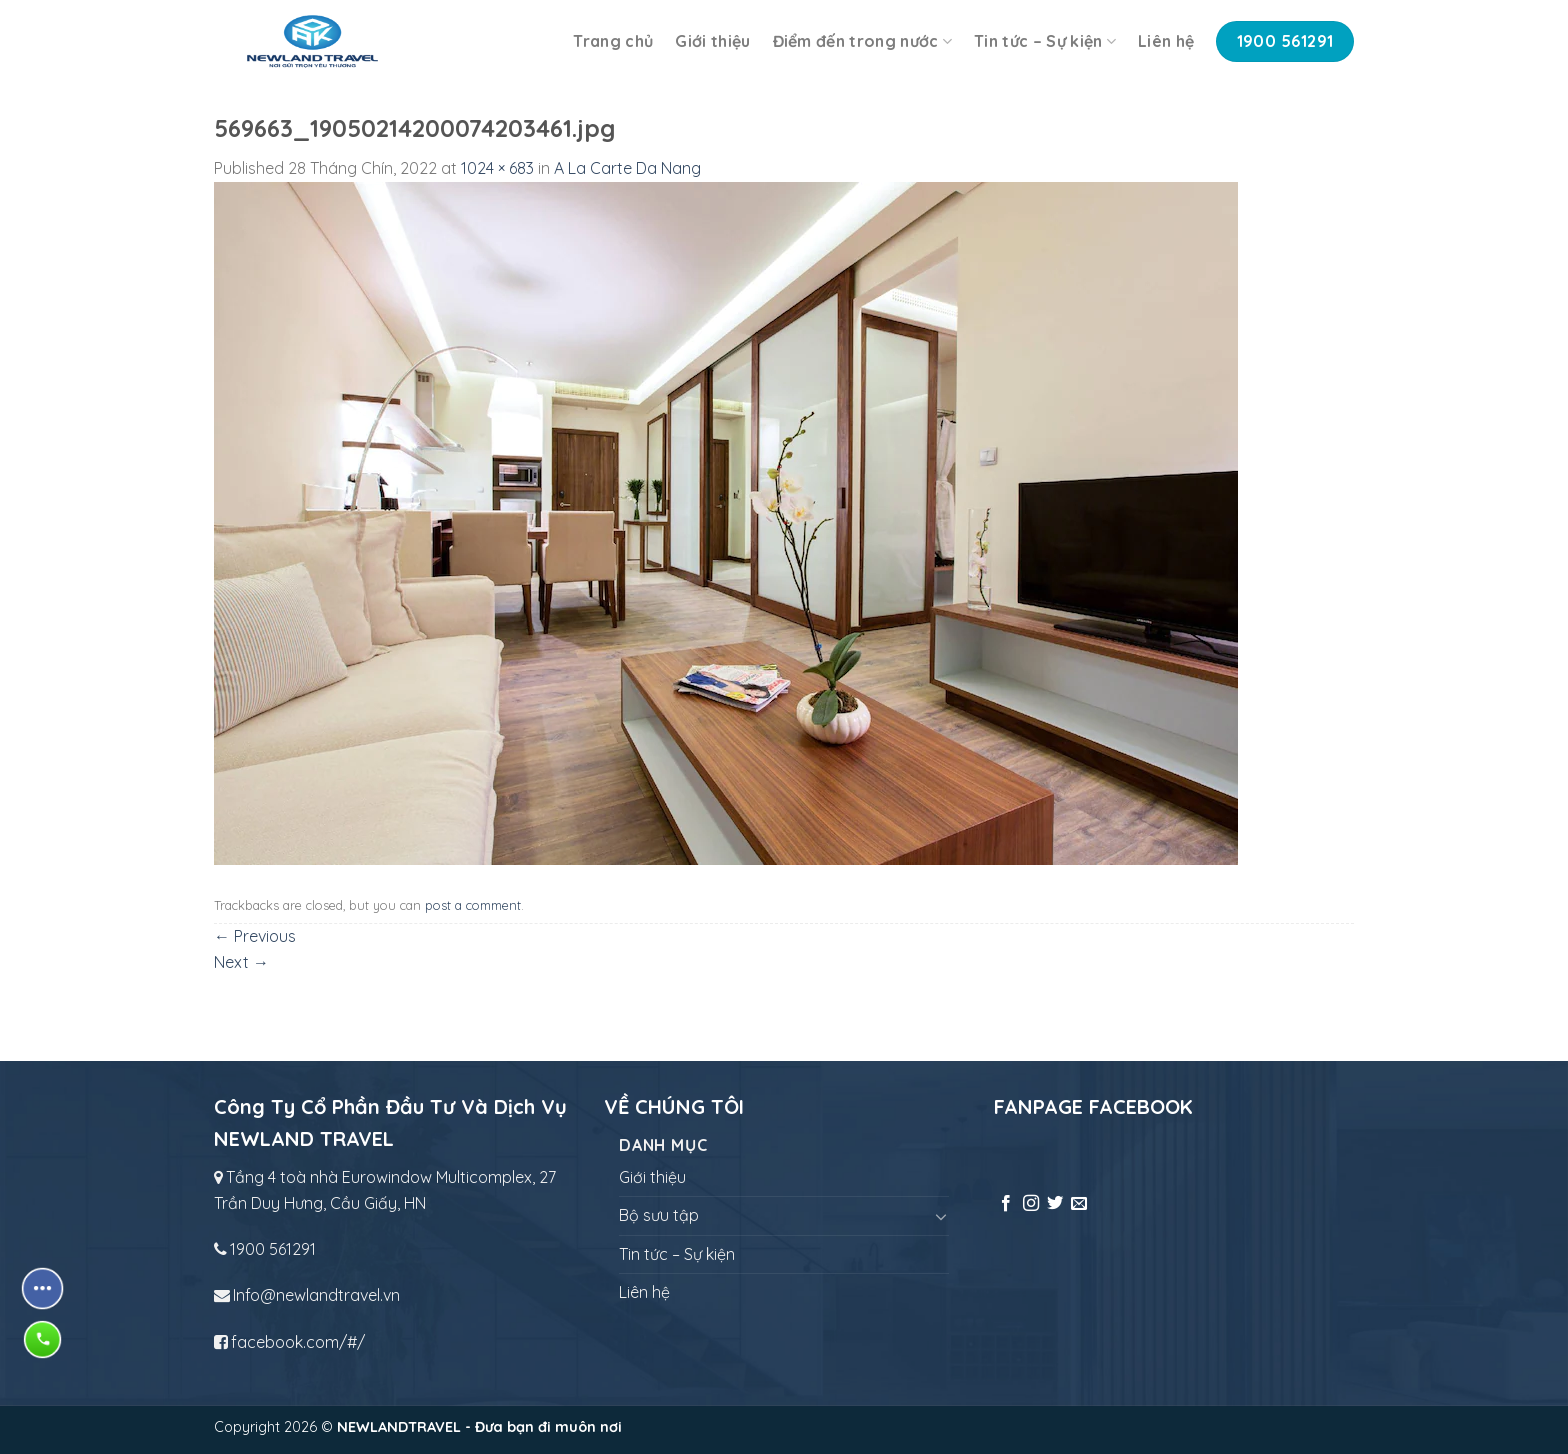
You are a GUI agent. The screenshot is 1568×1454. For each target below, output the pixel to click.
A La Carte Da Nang (627, 168)
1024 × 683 (497, 168)
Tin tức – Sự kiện (1045, 41)
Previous (255, 936)
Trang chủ (613, 41)
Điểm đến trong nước (863, 41)
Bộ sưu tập (659, 1215)
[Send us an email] (1079, 1204)
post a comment (473, 905)
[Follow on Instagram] (1031, 1204)
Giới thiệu (712, 41)
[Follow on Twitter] (1055, 1204)
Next (241, 962)
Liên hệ (1166, 41)
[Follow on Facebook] (1006, 1204)
